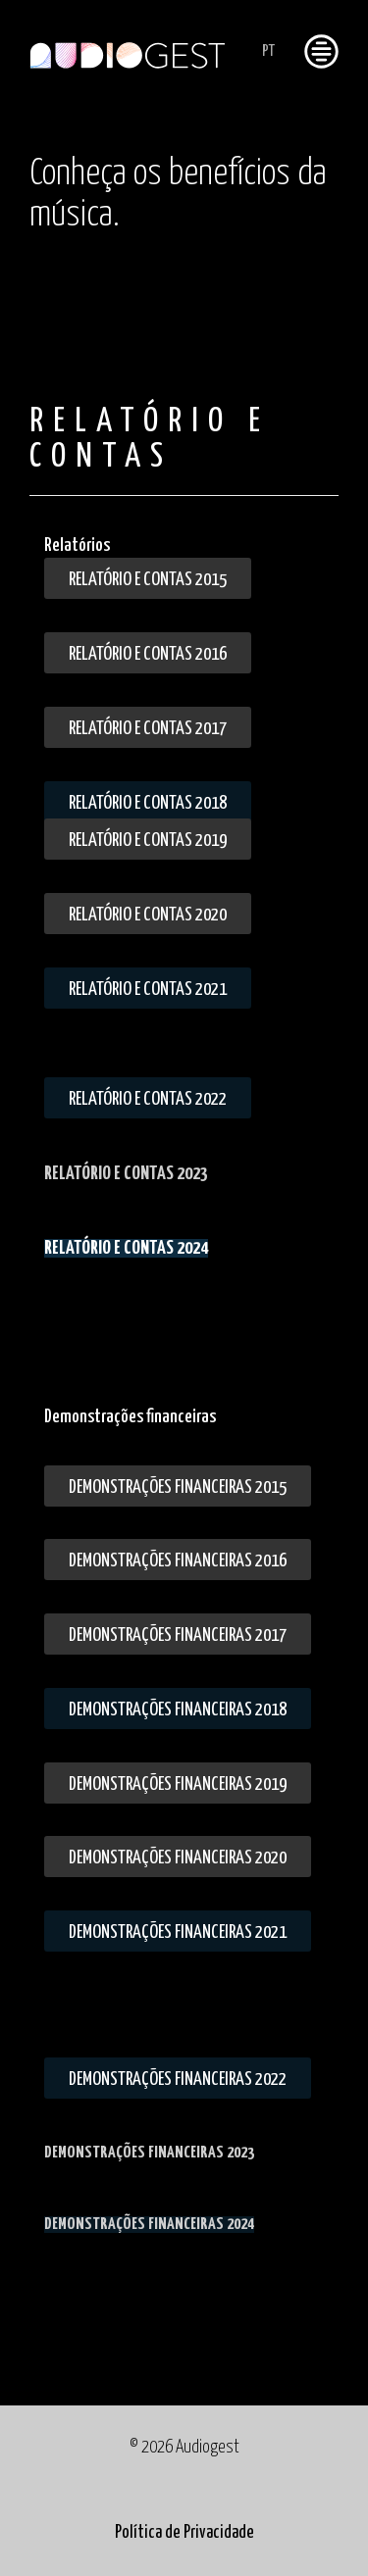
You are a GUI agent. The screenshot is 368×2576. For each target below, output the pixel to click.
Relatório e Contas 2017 (148, 728)
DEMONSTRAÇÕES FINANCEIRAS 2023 (149, 2153)
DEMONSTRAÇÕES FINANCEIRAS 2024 (149, 2224)
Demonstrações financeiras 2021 (178, 1932)
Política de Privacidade (184, 2533)
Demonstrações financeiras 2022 (178, 2079)
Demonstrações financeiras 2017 (178, 1635)
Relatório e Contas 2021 (148, 989)
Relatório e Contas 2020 (148, 915)
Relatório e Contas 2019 (148, 840)
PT (268, 51)
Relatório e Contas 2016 (148, 654)
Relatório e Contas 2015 (148, 579)
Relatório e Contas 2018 (148, 803)
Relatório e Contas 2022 (148, 1099)
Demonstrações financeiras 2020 (178, 1858)
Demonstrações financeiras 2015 (178, 1487)
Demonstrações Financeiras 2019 (178, 1784)
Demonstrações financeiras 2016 (178, 1561)
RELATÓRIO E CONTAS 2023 (126, 1173)
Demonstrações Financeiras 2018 (178, 1710)
